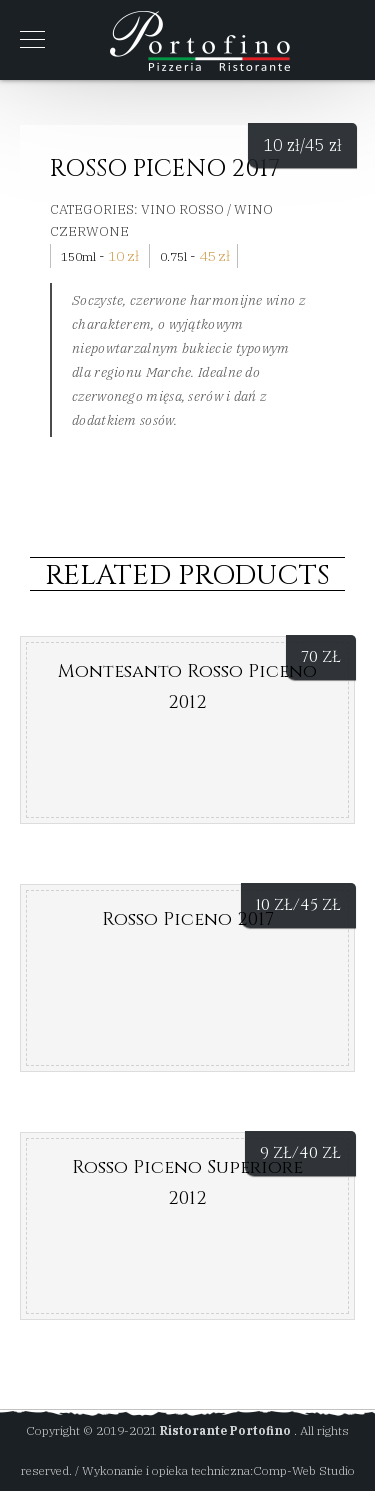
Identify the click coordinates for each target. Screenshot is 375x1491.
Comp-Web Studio (304, 1470)
